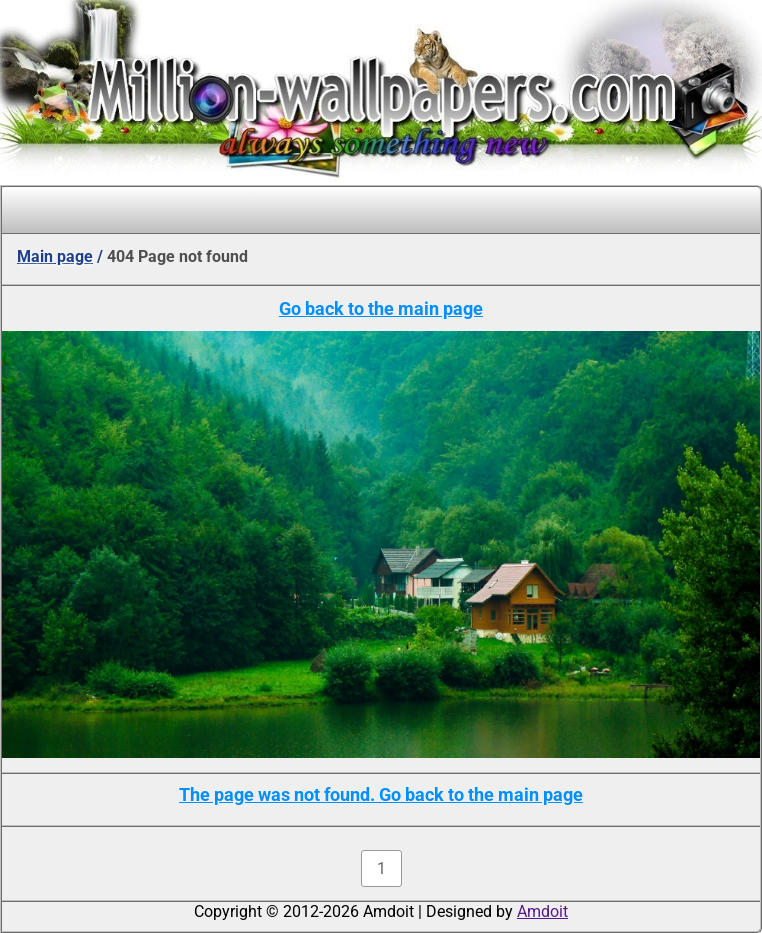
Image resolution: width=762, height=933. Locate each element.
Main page (55, 256)
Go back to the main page (381, 308)
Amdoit (542, 911)
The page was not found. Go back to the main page (381, 794)
